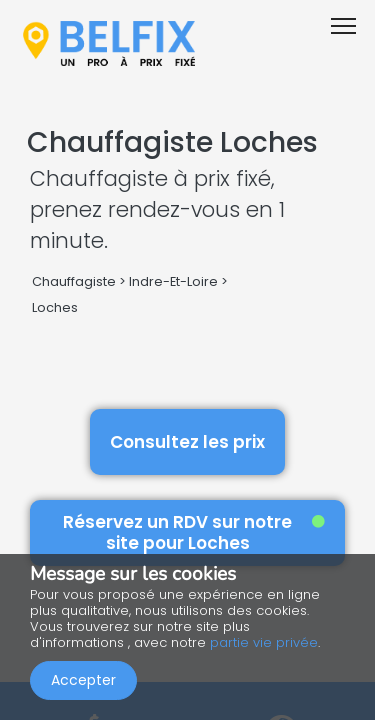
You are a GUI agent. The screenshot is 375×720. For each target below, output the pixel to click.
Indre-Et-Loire (173, 281)
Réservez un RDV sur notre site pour (194, 532)
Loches (55, 307)
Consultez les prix (187, 442)
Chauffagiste (74, 281)
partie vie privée (264, 642)
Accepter (83, 680)
